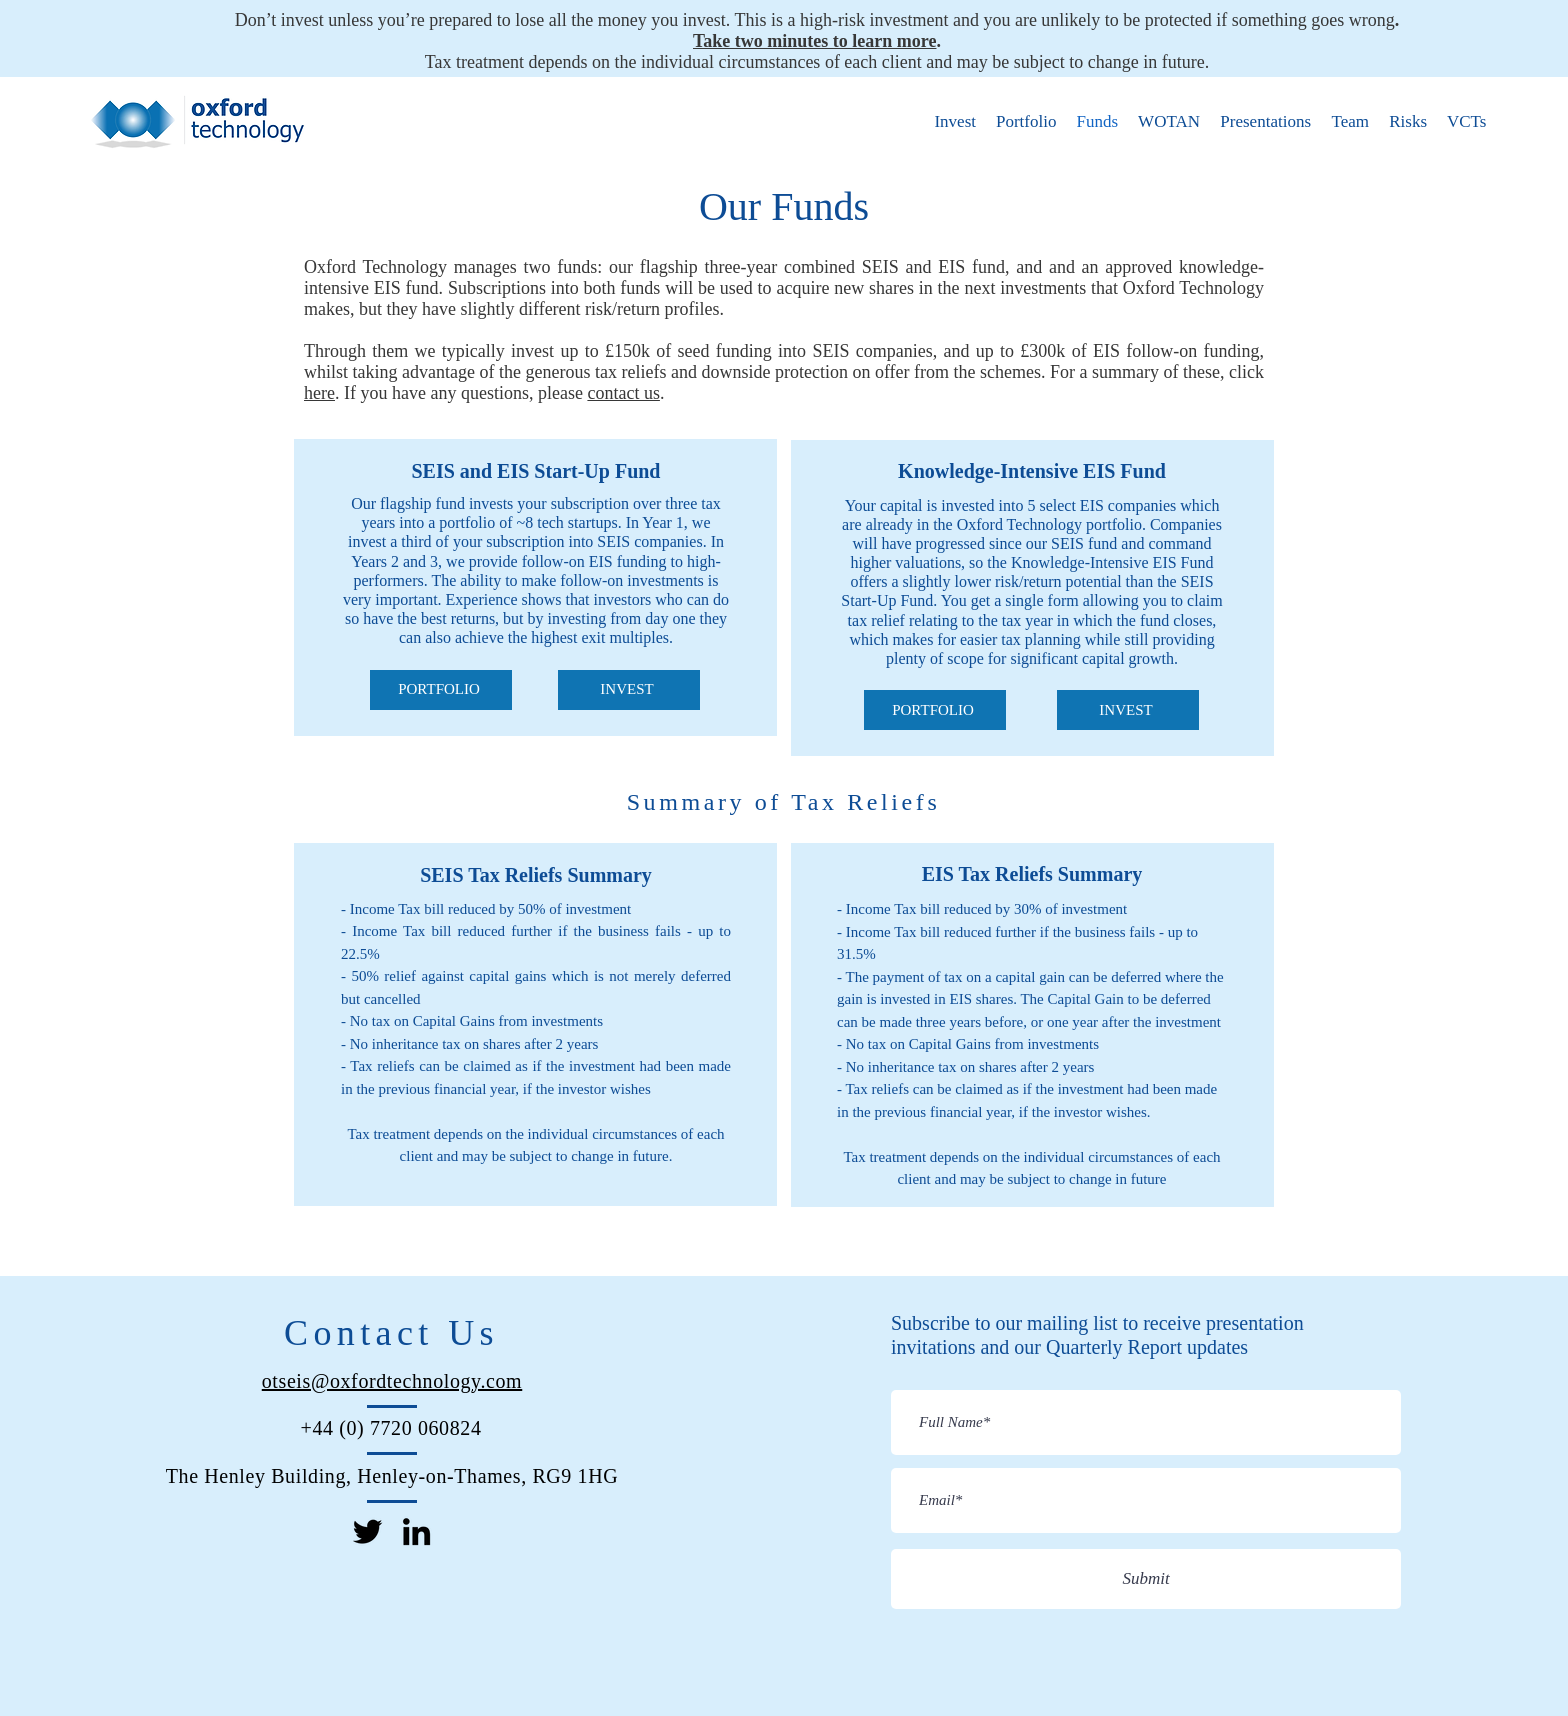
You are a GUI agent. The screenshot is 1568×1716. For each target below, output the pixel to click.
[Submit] (1146, 1579)
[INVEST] (629, 690)
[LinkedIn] (416, 1531)
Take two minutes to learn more (814, 41)
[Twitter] (367, 1531)
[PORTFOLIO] (441, 690)
